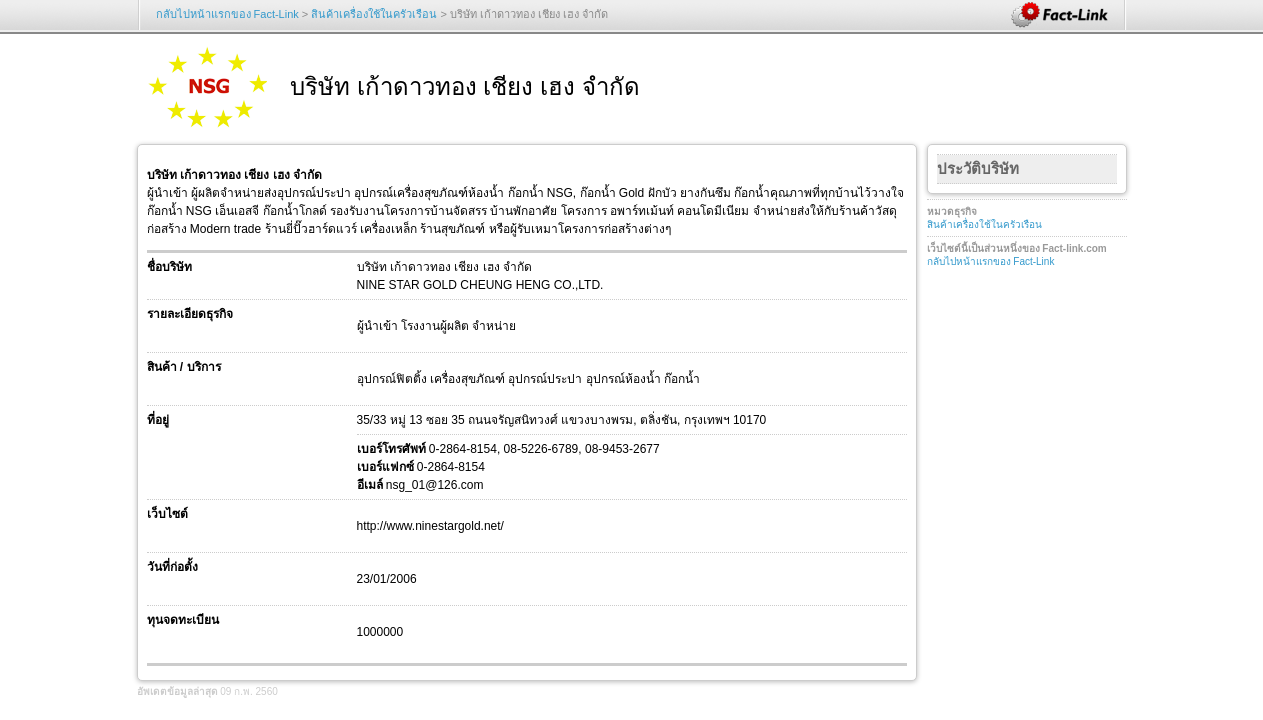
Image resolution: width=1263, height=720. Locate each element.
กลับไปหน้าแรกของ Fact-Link (227, 14)
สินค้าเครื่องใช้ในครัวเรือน (374, 14)
